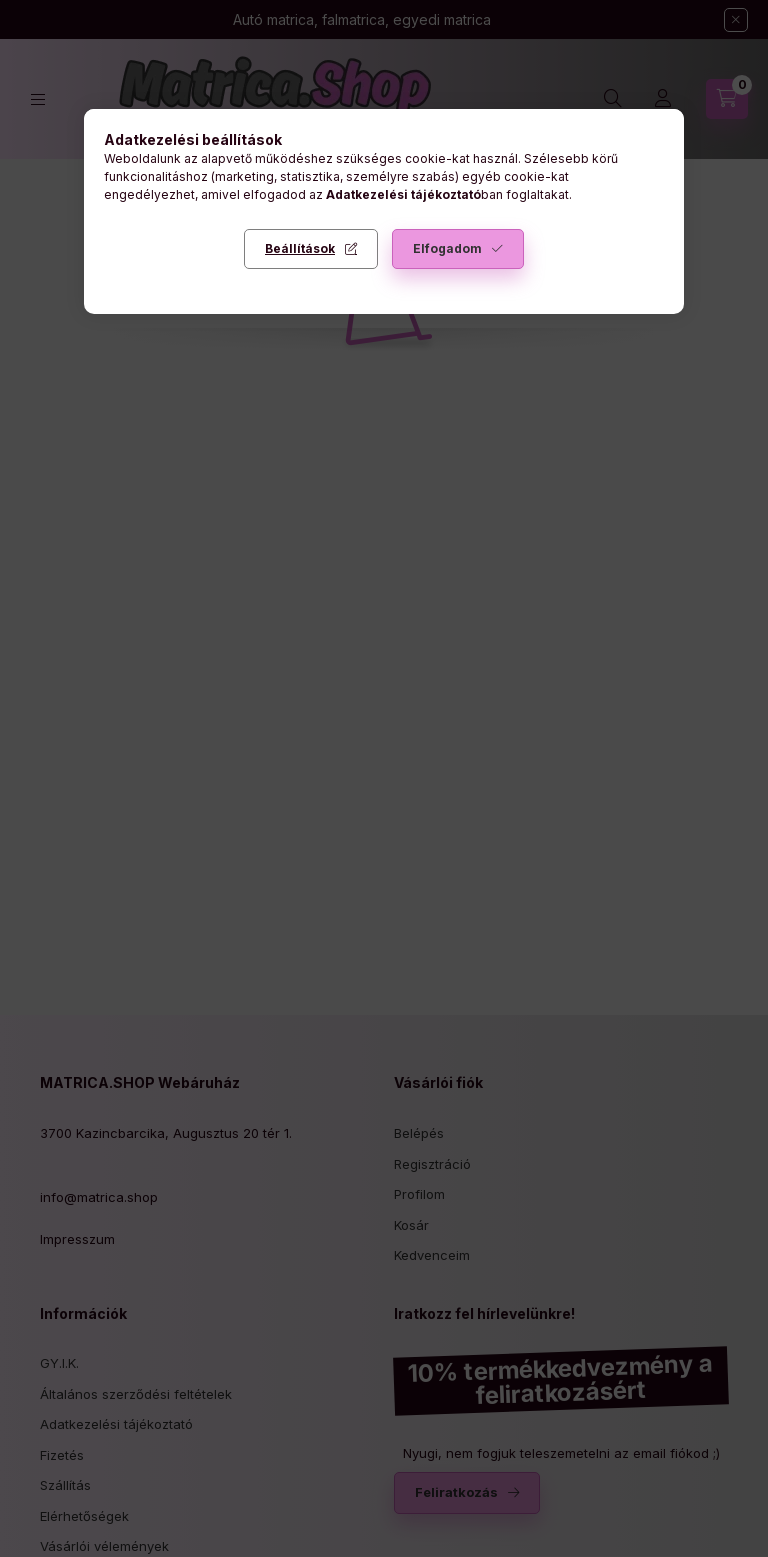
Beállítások (300, 248)
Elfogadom (447, 248)
